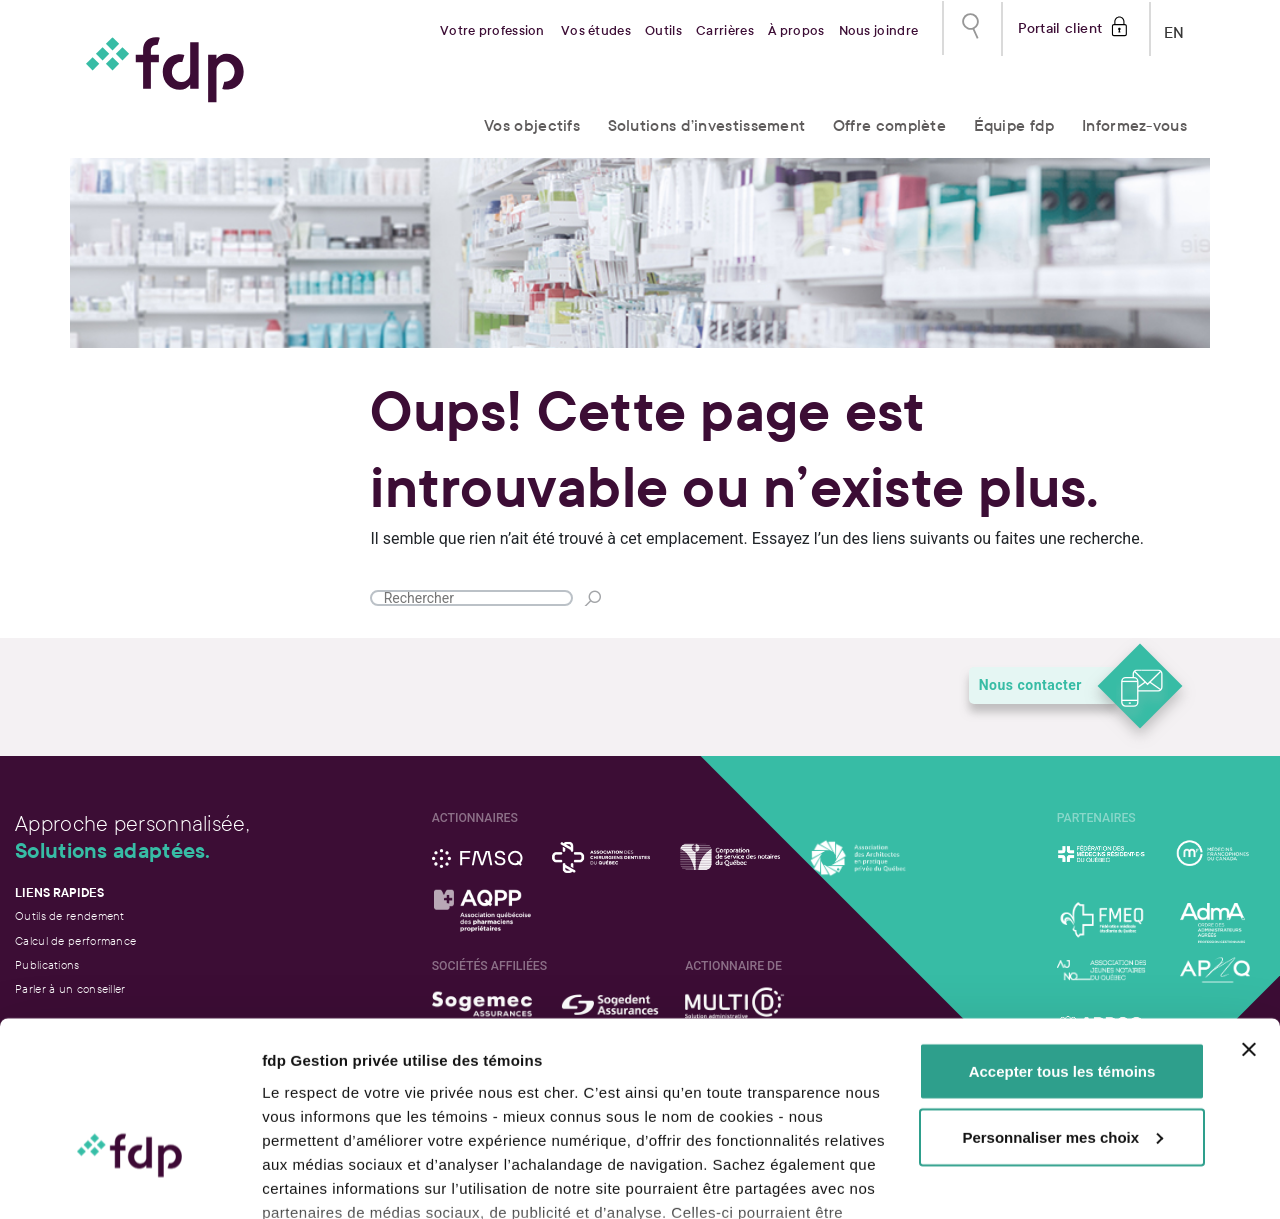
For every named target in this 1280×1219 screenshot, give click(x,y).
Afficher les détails (329, 1179)
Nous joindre (879, 31)
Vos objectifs (532, 125)
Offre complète (889, 125)
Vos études (596, 31)
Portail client (1060, 26)
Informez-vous (1134, 125)
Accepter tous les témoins (1062, 938)
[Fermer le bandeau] (1249, 917)
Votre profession (492, 31)
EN (1174, 28)
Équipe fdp (1014, 125)
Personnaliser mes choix (1062, 1004)
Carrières (725, 31)
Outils (663, 31)
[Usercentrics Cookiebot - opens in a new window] (129, 1180)
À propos (796, 31)
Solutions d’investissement (707, 125)
